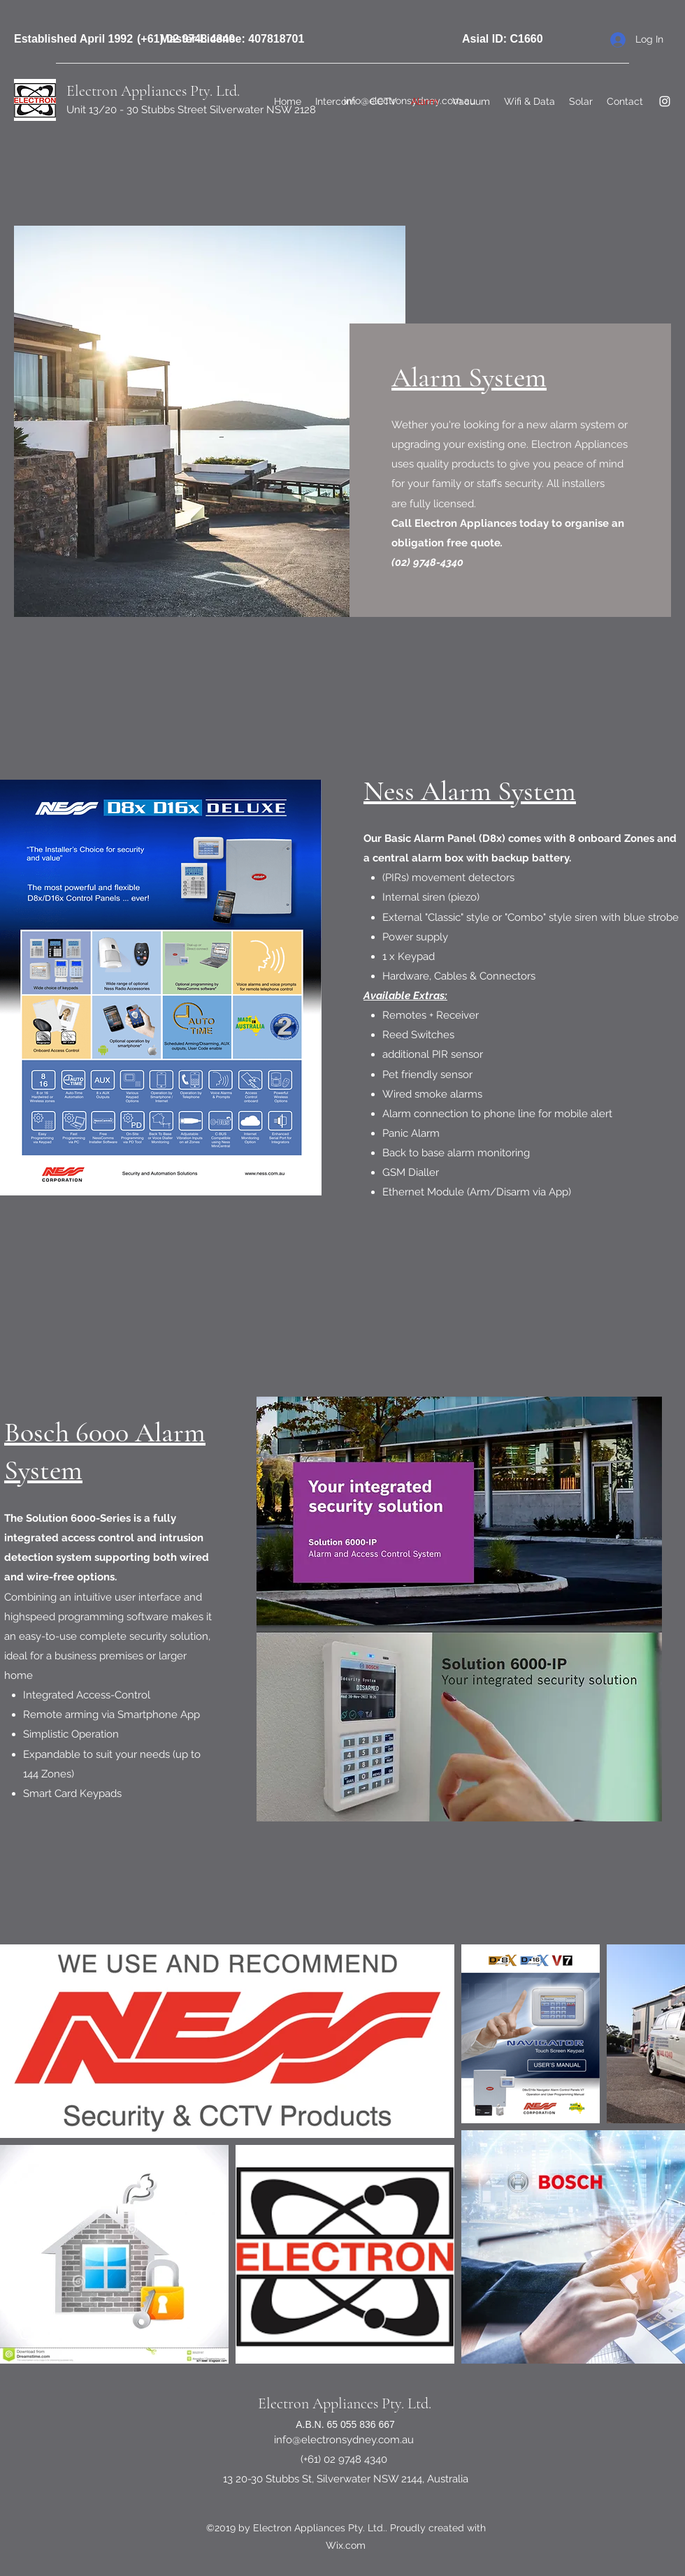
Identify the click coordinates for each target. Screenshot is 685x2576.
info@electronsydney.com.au (344, 2439)
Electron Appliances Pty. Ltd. (344, 2403)
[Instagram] (665, 101)
